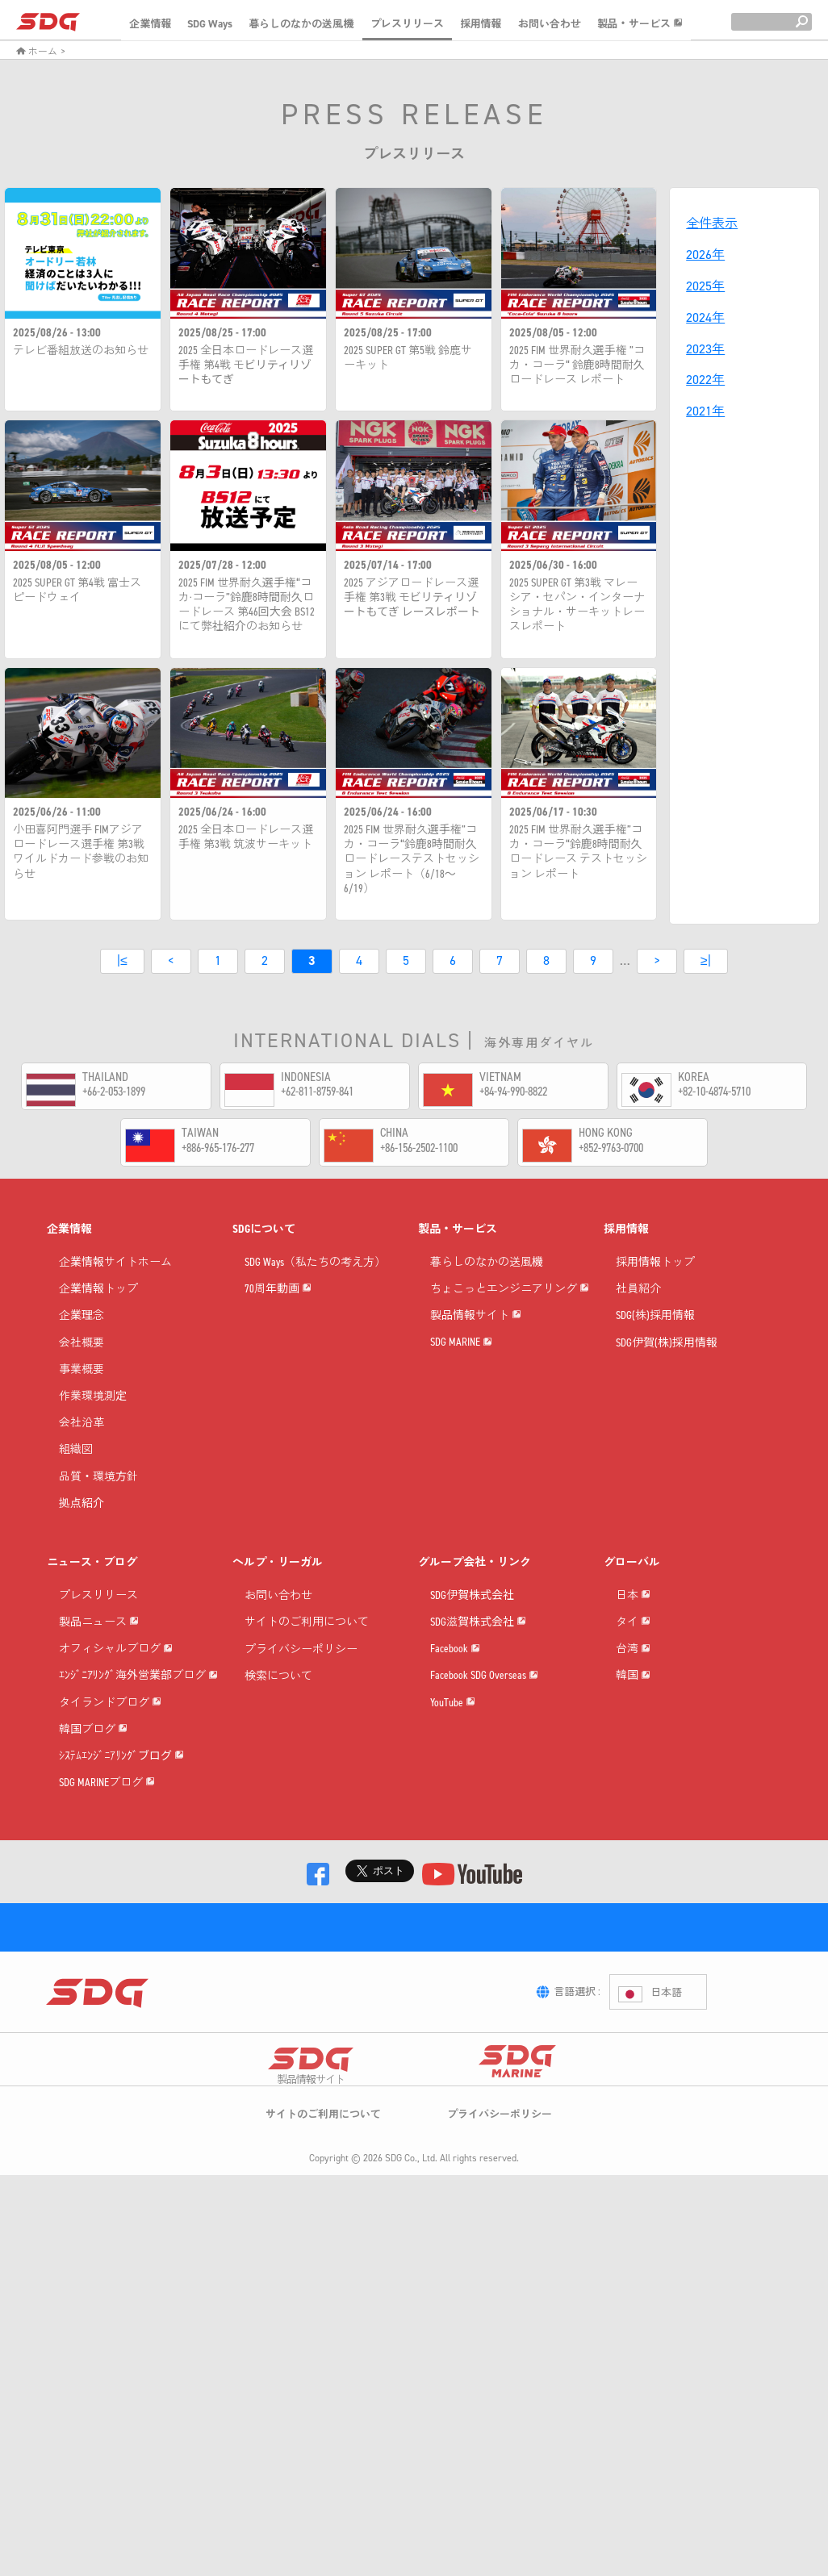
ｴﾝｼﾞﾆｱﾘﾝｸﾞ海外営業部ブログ (138, 1781)
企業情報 (150, 24)
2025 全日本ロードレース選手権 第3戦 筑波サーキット (245, 837)
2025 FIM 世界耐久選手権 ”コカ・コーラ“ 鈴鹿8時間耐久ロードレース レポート (577, 365)
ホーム (36, 51)
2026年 (705, 254)
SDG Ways (209, 24)
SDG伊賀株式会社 (472, 1619)
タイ (633, 1700)
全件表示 (712, 223)
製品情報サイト (475, 1393)
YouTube (452, 1835)
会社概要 (81, 1367)
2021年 (705, 411)
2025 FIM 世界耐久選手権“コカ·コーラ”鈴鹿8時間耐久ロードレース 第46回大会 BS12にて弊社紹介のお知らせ (246, 605)
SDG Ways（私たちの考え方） (315, 1286)
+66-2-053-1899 (113, 1091)
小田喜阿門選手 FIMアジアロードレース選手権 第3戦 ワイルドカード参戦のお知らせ (80, 852)
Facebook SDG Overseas (484, 1781)
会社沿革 (81, 1447)
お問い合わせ (549, 24)
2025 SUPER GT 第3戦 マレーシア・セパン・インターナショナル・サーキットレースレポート (577, 605)
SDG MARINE (461, 1447)
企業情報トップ (98, 1313)
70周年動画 (278, 1339)
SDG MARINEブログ (107, 1998)
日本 (633, 1646)
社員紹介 (638, 1313)
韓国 (633, 1808)
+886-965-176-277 (218, 1147)
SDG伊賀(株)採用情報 (666, 1367)
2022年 (705, 379)
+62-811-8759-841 (317, 1091)
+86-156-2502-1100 (419, 1147)
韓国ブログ (93, 1890)
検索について (278, 1700)
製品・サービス (640, 24)
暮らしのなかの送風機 (301, 24)
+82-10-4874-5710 (714, 1091)
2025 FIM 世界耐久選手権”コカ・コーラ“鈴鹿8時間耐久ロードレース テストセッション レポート (578, 852)
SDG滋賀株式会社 (478, 1672)
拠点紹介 (81, 1527)
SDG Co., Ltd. (411, 2460)
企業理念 (81, 1339)
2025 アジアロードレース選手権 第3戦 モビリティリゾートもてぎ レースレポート (412, 598)
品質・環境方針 (98, 1501)
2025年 (705, 286)
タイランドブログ (110, 1835)
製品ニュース (99, 1672)
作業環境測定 (93, 1420)
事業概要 (81, 1394)
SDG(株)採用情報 (655, 1339)
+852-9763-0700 (611, 1147)
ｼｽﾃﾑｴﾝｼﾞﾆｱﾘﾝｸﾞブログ (121, 1944)
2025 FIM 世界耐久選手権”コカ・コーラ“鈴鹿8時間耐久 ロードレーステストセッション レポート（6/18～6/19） (411, 859)
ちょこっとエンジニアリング (509, 1339)
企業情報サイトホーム (115, 1286)
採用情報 (481, 24)
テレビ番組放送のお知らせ (80, 351)
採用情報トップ (655, 1286)
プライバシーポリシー (301, 1673)
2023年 (705, 348)
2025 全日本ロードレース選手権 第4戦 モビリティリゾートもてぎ (245, 365)
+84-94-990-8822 (513, 1091)
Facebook (455, 1727)
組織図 (76, 1473)
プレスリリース (407, 24)
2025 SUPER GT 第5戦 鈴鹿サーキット (408, 358)
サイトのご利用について (307, 1646)
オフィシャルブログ (116, 1727)
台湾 (633, 1754)
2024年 (705, 317)
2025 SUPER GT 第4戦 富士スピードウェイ (77, 590)
